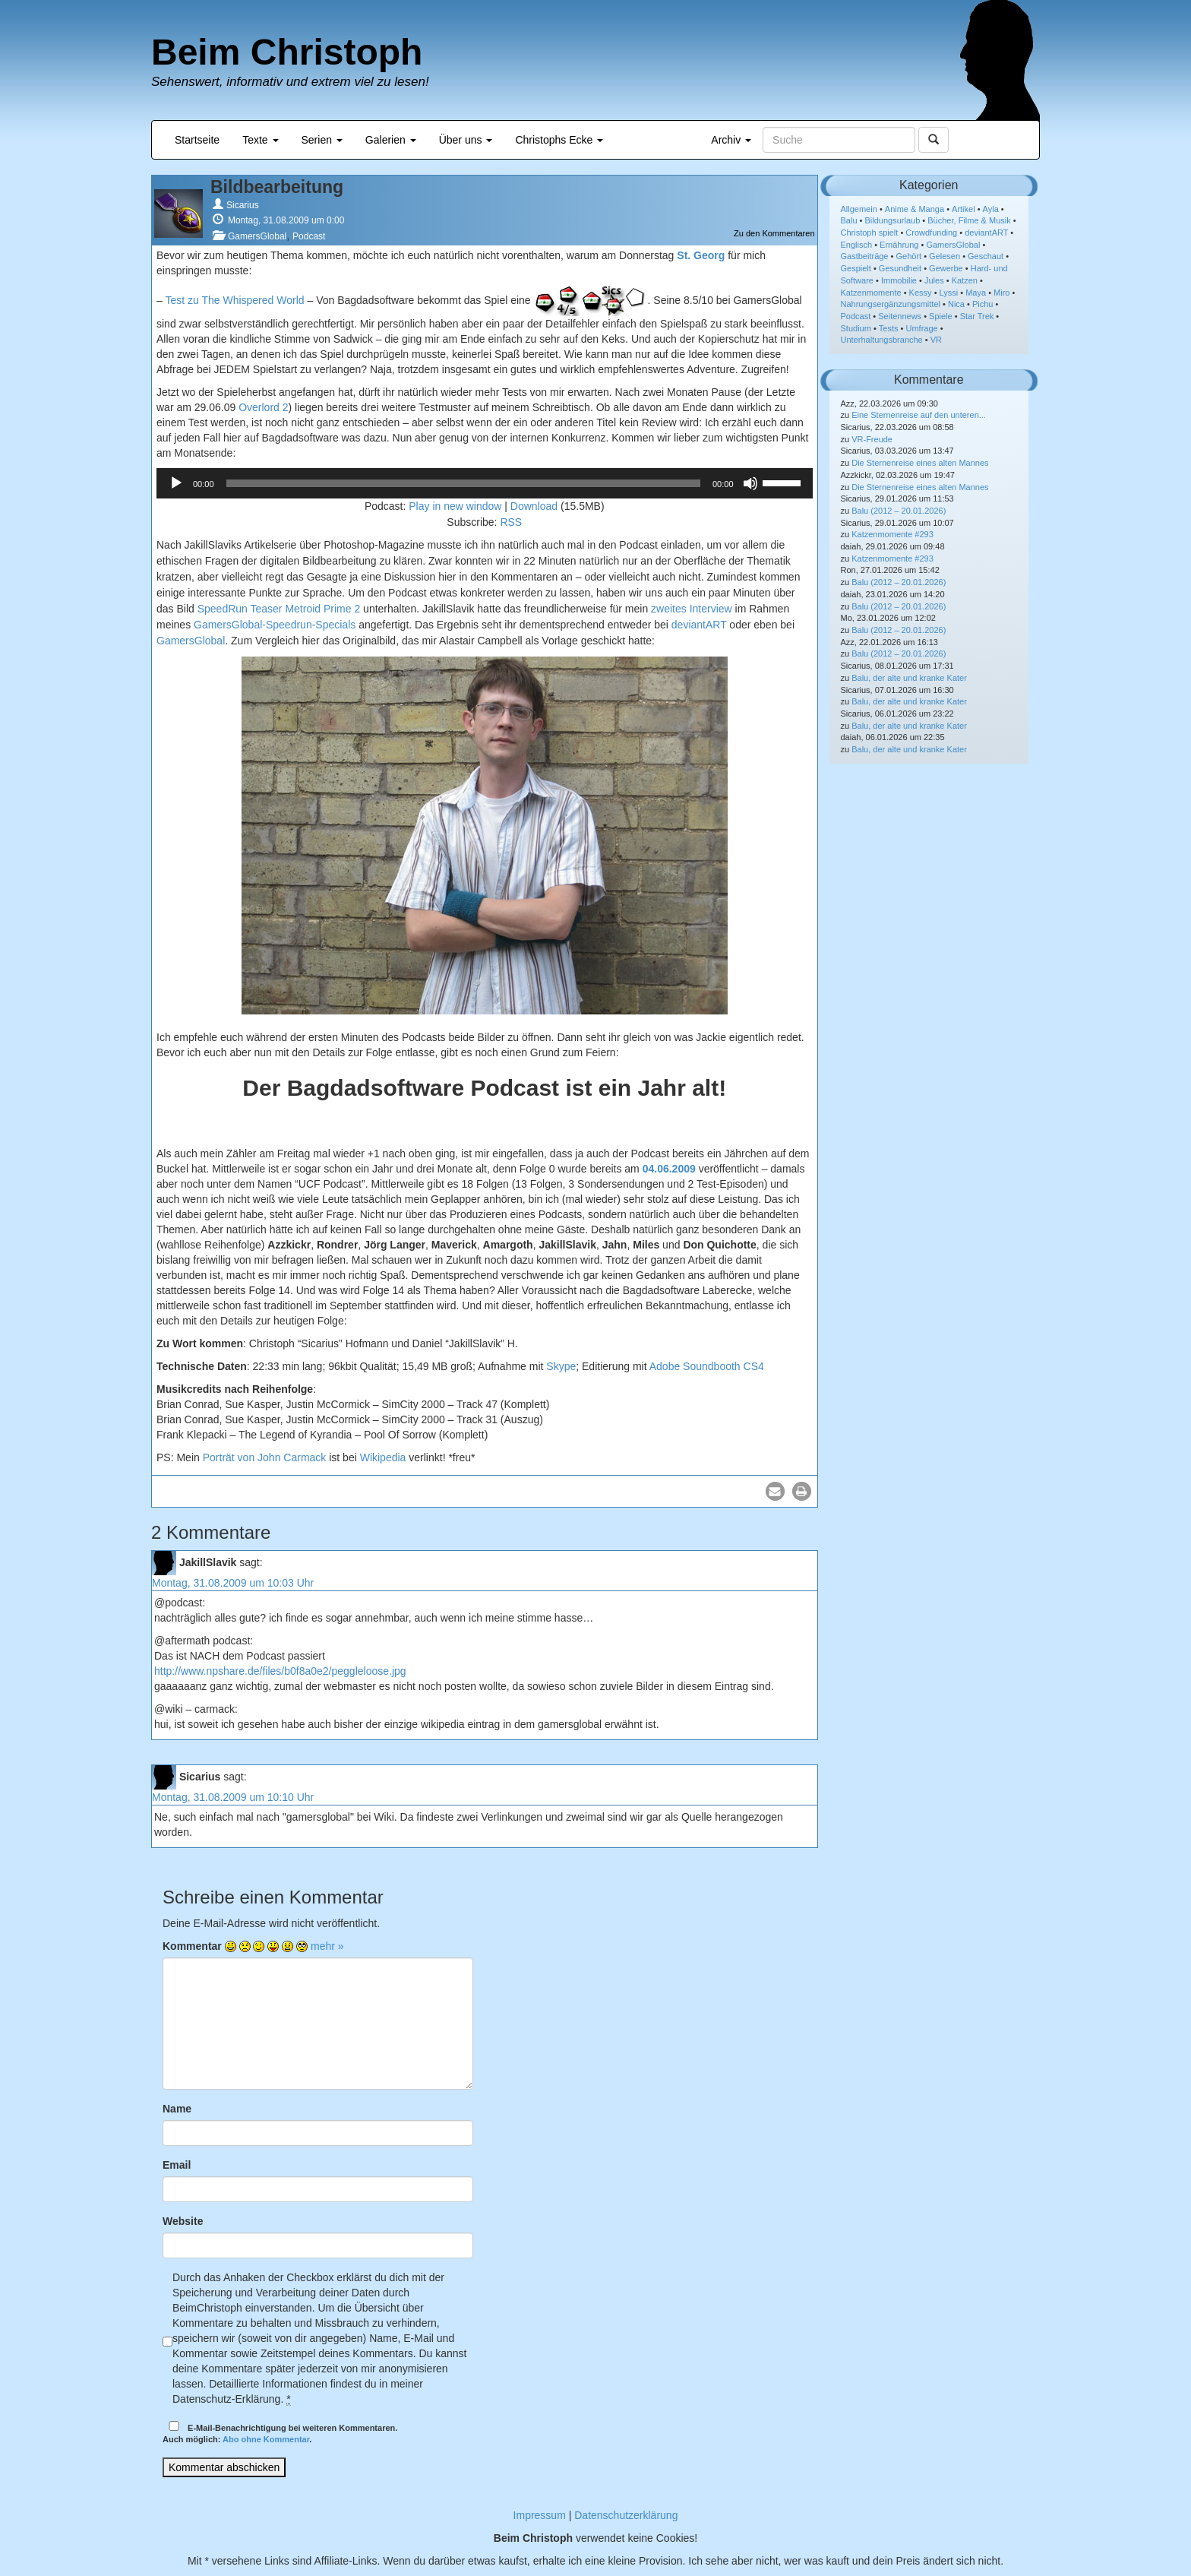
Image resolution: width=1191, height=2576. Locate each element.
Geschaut (985, 256)
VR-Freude (871, 439)
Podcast (308, 236)
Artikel (963, 209)
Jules (934, 280)
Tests (889, 328)
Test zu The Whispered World (234, 299)
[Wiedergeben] (176, 483)
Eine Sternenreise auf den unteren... (918, 414)
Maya (975, 292)
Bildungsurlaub (893, 220)
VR (936, 339)
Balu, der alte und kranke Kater (909, 677)
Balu (849, 220)
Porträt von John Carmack (265, 1457)
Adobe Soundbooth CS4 (706, 1366)
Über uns (466, 140)
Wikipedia (383, 1457)
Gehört (908, 256)
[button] (775, 1491)
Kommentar (192, 1946)
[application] (484, 483)
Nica (956, 304)
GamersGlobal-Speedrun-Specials (274, 625)
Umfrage (922, 328)
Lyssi (949, 292)
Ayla (991, 209)
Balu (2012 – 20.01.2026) (898, 510)
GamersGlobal (257, 236)
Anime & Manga (914, 209)
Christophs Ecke (559, 140)
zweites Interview (691, 609)
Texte (260, 140)
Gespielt (856, 268)
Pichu (983, 304)
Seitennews (899, 316)
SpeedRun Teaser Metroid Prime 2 (279, 609)
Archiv (731, 140)
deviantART (699, 625)
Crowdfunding (931, 232)
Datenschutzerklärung (626, 2515)
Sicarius (242, 205)
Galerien (390, 140)
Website (183, 2221)
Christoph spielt (870, 232)
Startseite (197, 140)
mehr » (327, 1946)
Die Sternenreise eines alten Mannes (919, 462)
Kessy (920, 292)
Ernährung (899, 244)
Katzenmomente (871, 292)
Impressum (539, 2515)
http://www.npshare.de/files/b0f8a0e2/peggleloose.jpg (280, 1671)
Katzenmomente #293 (892, 534)
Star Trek (977, 316)
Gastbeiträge (865, 256)
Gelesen (944, 256)
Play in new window (455, 506)
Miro (1001, 292)
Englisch (857, 244)
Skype (561, 1366)
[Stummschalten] (750, 483)
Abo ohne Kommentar (266, 2439)
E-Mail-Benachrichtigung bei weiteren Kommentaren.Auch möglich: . (280, 2433)
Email (177, 2165)
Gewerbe (946, 268)
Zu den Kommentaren (774, 233)
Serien (322, 140)
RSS (511, 522)
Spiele (940, 316)
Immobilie (899, 280)
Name (177, 2109)
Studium (856, 328)
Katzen (965, 280)
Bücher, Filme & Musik (968, 220)
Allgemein (859, 209)
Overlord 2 (263, 407)
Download (534, 506)
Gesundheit (900, 268)
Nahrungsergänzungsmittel (890, 304)
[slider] (463, 483)
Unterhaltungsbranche (882, 339)
